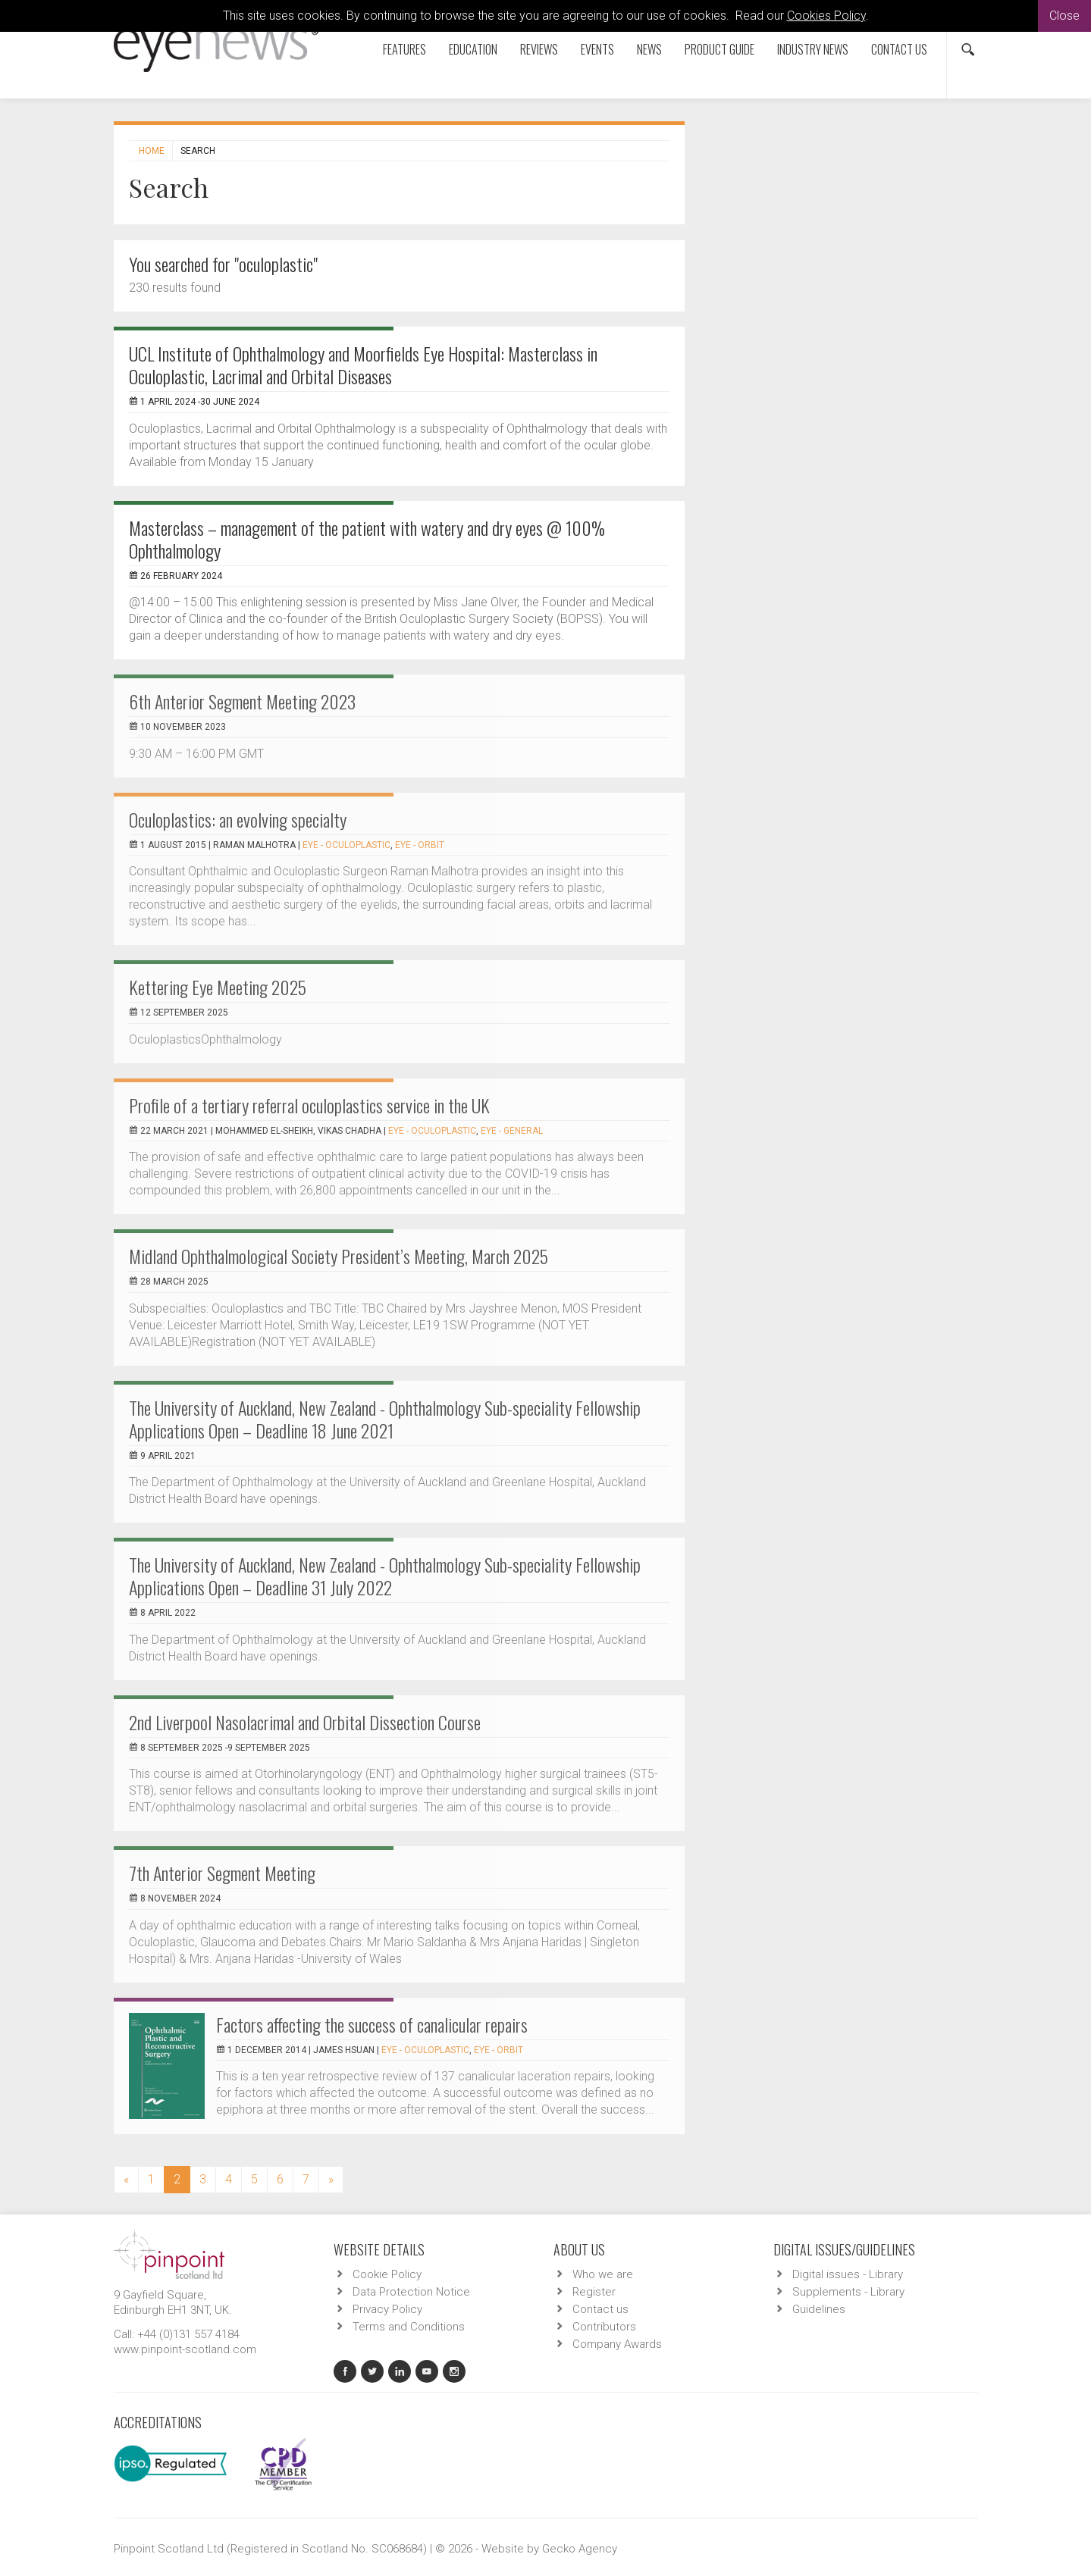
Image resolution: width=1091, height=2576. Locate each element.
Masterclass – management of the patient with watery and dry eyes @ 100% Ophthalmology (367, 539)
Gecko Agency (579, 2549)
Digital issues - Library (847, 2274)
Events (597, 49)
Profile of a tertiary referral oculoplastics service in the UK (309, 1105)
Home (152, 151)
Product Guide (719, 49)
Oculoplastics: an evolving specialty (237, 819)
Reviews (539, 49)
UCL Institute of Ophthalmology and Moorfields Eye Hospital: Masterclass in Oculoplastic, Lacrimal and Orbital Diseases (363, 365)
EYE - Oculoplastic (346, 845)
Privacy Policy (387, 2309)
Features (404, 49)
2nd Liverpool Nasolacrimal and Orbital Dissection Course (305, 1722)
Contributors (604, 2326)
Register (594, 2292)
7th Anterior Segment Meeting (222, 1872)
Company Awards (617, 2344)
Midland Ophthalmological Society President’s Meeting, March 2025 (338, 1255)
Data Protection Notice (411, 2292)
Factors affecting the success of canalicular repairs (372, 2024)
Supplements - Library (848, 2292)
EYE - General (512, 1130)
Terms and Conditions (409, 2326)
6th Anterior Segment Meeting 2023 (242, 701)
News (649, 49)
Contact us (899, 49)
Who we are (602, 2274)
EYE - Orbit (419, 845)
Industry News (812, 49)
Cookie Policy (387, 2274)
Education (473, 49)
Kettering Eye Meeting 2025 (217, 986)
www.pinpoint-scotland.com (185, 2349)
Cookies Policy (826, 15)
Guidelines (818, 2309)
